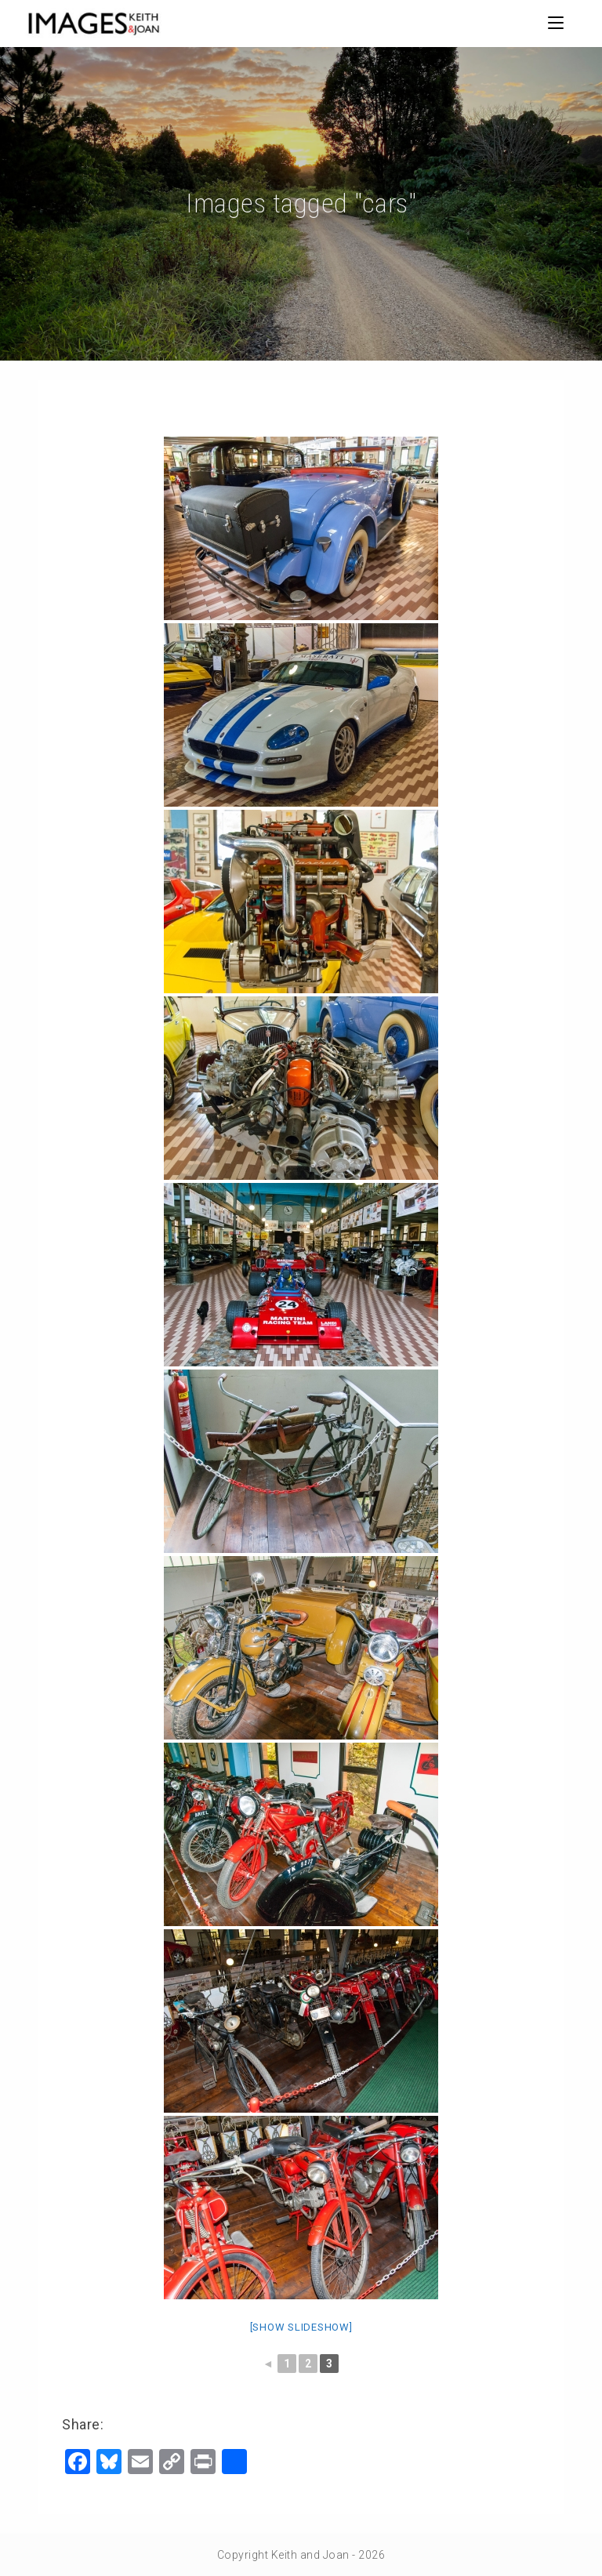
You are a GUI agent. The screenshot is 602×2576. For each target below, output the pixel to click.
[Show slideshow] (301, 2327)
